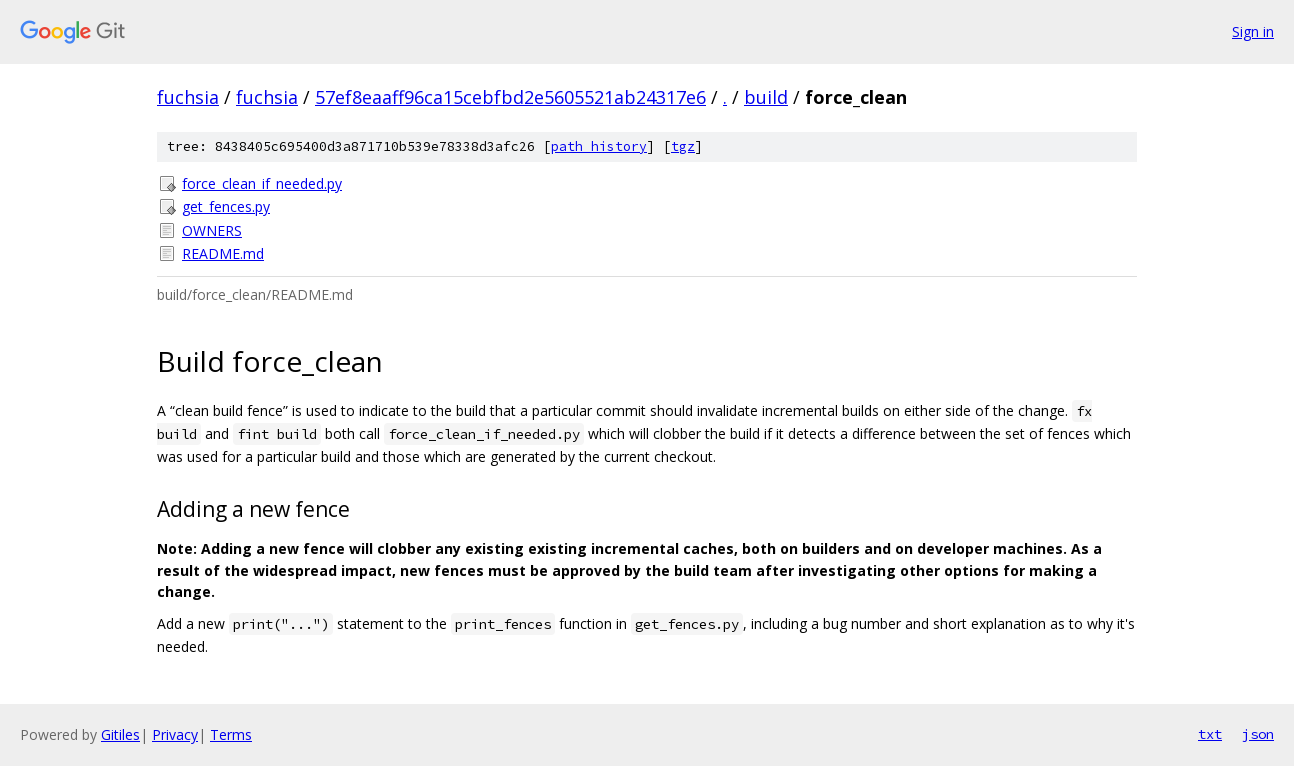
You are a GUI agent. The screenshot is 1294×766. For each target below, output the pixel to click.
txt (1210, 734)
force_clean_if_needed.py (262, 183)
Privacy (175, 734)
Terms (231, 734)
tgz (683, 146)
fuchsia (188, 97)
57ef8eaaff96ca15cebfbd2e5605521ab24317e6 (510, 97)
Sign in (1253, 31)
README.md (223, 253)
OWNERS (212, 230)
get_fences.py (226, 206)
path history (599, 146)
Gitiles (120, 734)
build (766, 97)
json (1258, 734)
